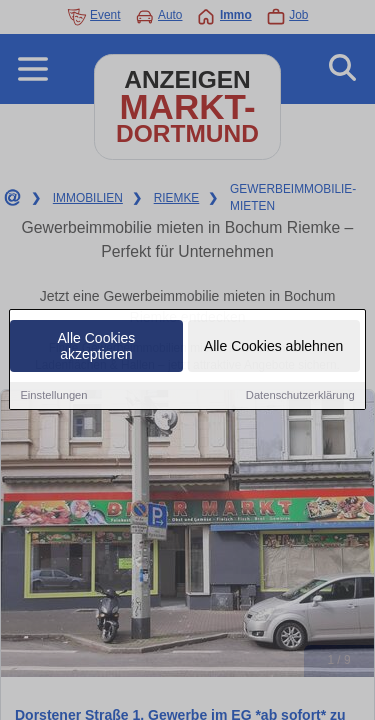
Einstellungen (53, 397)
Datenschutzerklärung (300, 397)
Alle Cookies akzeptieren (97, 348)
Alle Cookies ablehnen (273, 348)
